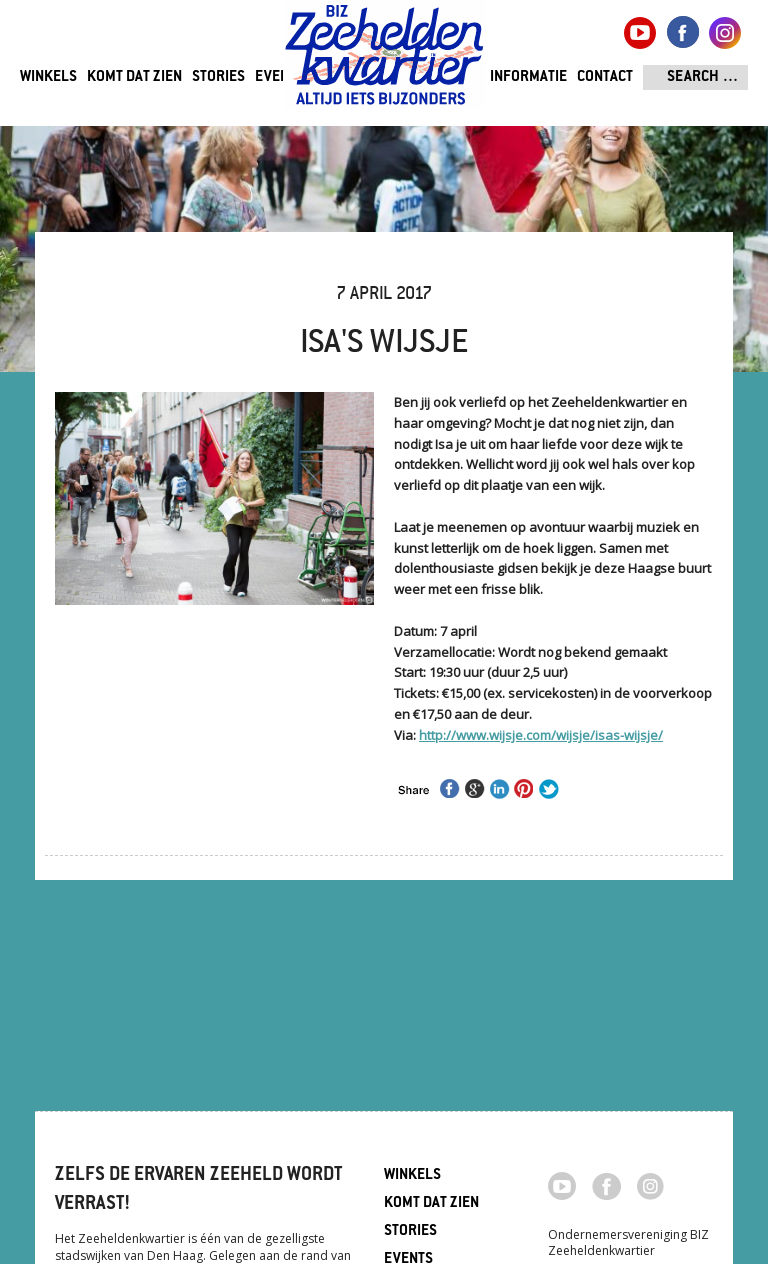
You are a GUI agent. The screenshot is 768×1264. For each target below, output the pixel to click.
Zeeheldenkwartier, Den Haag (384, 62)
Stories (218, 77)
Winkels (48, 77)
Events (279, 77)
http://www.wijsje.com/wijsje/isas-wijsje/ (541, 735)
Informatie (528, 77)
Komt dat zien (134, 77)
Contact (605, 77)
